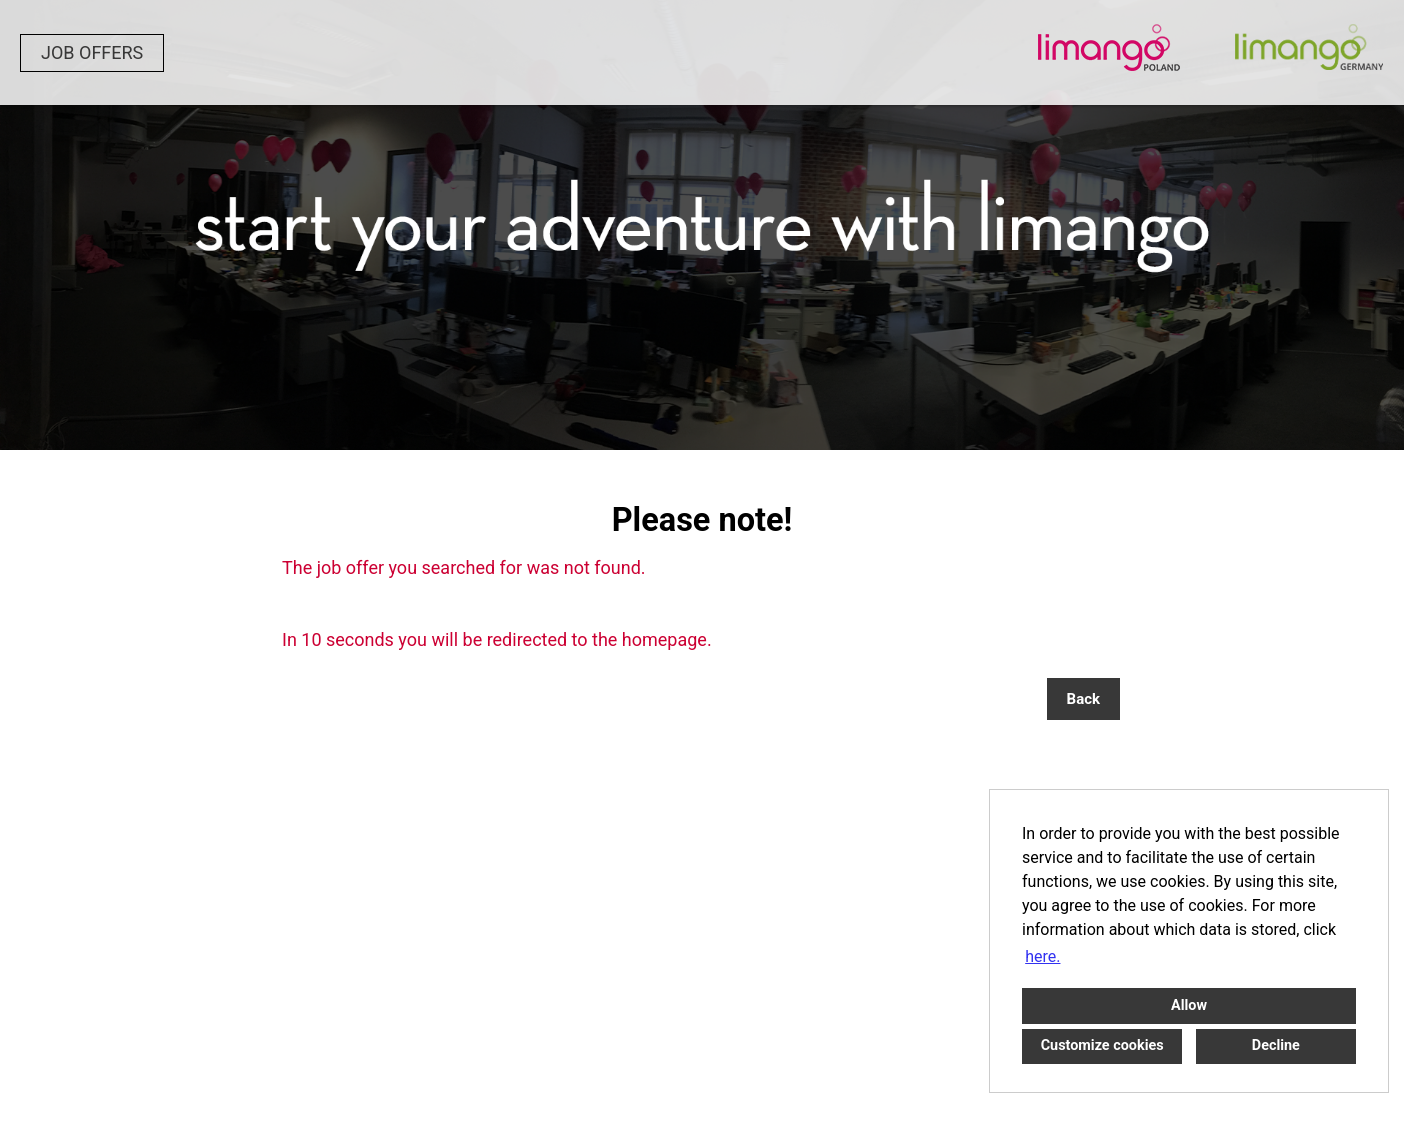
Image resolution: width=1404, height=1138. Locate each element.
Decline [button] (1276, 1045)
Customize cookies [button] (1102, 1045)
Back (1083, 699)
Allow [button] (1189, 1005)
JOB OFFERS (92, 52)
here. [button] (1042, 956)
